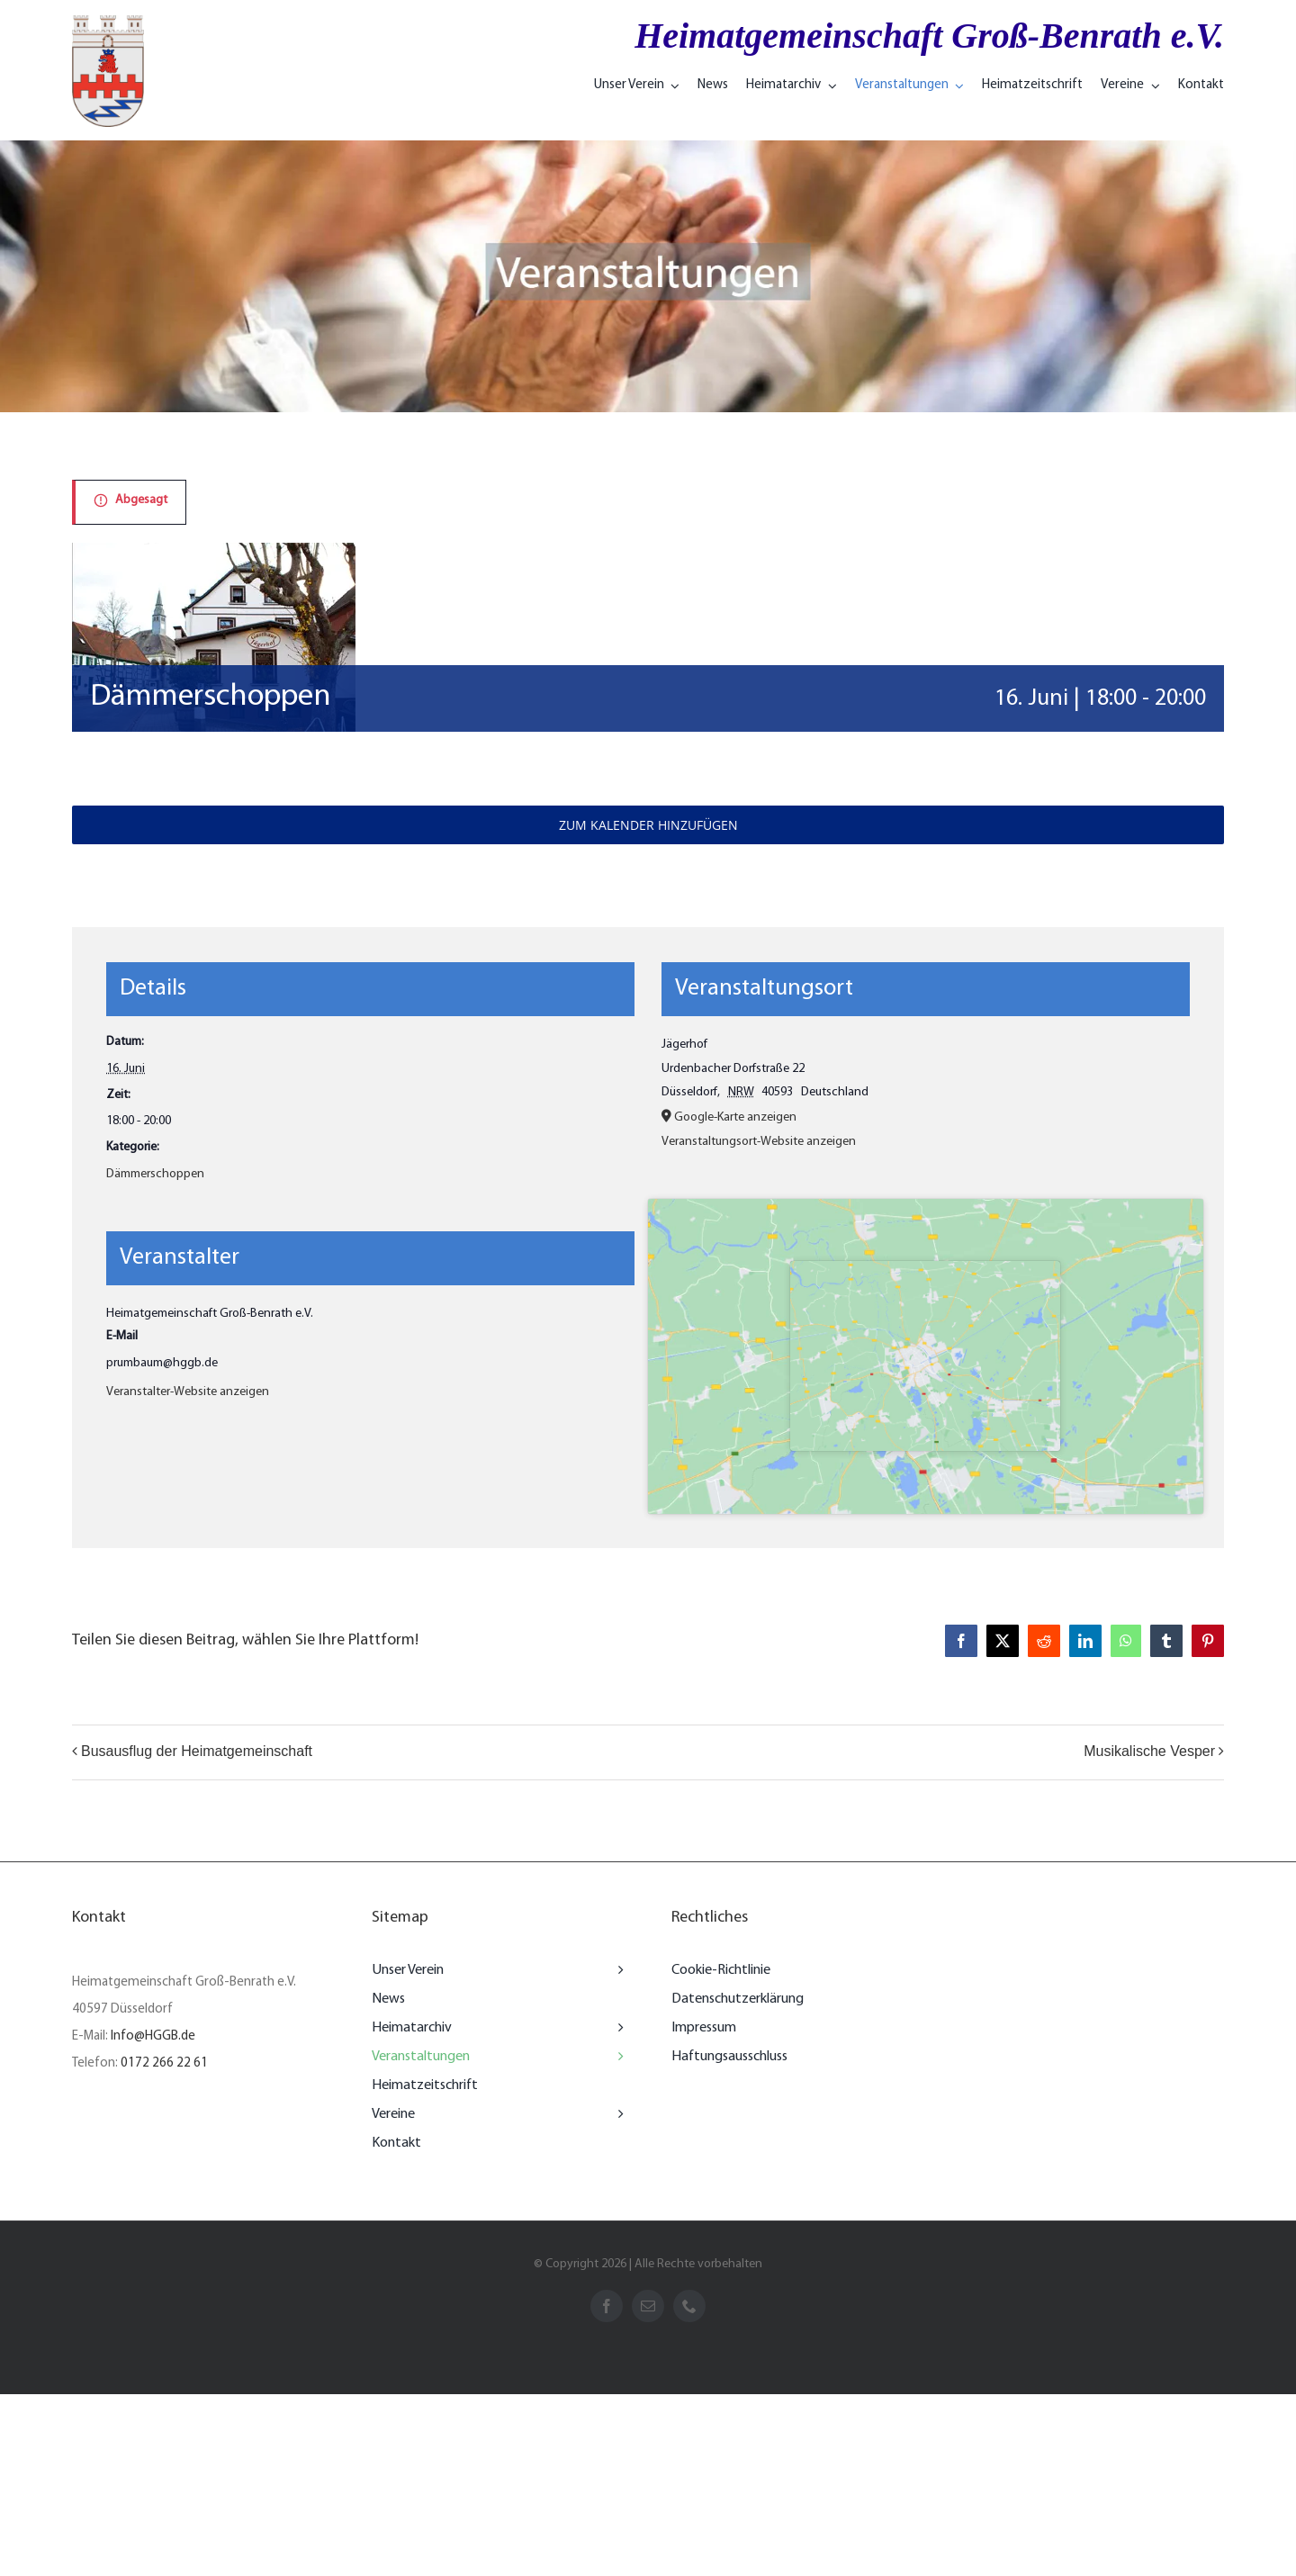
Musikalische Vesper (1149, 1751)
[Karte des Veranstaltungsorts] (926, 1356)
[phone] (689, 2306)
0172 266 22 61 (164, 2063)
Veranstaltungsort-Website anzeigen (759, 1141)
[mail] (648, 2306)
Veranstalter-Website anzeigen (187, 1392)
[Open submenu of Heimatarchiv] (616, 2027)
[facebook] (606, 2306)
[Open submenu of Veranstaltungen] (616, 2056)
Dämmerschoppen (155, 1174)
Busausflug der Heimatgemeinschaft (196, 1751)
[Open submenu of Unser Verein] (616, 1970)
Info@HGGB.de (153, 2036)
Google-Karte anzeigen (735, 1117)
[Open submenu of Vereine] (616, 2114)
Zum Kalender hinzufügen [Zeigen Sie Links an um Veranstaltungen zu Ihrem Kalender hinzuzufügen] (648, 825)
